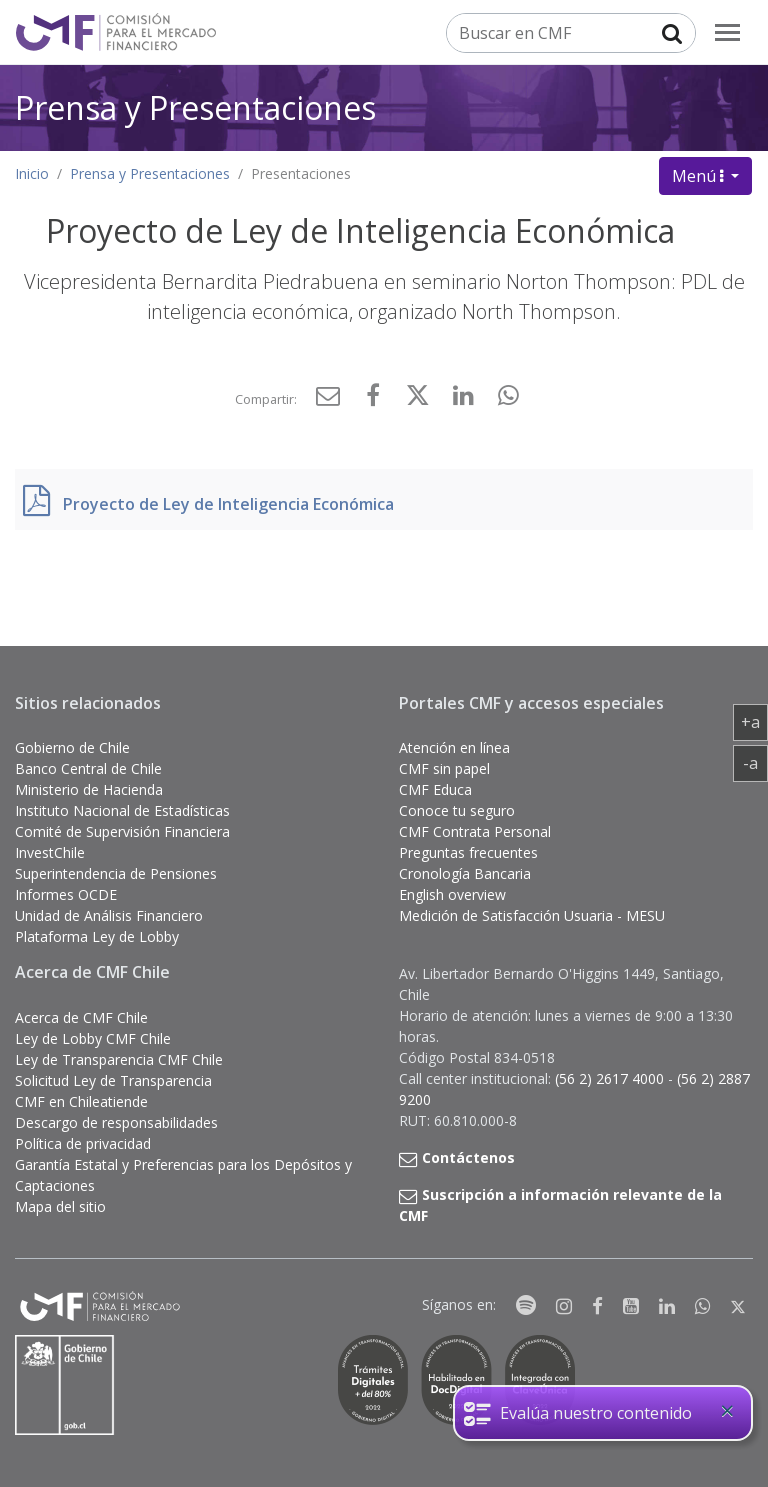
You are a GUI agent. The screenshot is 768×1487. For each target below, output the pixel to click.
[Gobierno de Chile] (65, 1385)
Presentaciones (301, 173)
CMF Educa (435, 789)
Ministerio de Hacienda (89, 789)
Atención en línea (454, 747)
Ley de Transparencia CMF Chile (119, 1059)
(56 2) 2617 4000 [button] (611, 1078)
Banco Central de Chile (88, 768)
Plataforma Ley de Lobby (97, 936)
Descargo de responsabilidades (116, 1122)
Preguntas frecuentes (468, 852)
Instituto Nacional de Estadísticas (122, 810)
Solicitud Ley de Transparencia (113, 1080)
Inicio (32, 173)
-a (755, 762)
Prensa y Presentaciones (195, 107)
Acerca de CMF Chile (81, 1017)
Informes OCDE (66, 894)
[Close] (727, 1411)
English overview (452, 894)
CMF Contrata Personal (475, 831)
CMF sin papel (444, 768)
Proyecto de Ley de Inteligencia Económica (228, 504)
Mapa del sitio (60, 1206)
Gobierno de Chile (72, 747)
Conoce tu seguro (457, 810)
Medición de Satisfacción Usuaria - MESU (532, 915)
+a (754, 721)
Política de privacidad (83, 1143)
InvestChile (50, 852)
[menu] (727, 32)
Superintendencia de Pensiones (116, 873)
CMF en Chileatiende (81, 1101)
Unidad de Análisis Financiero (109, 915)
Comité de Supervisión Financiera (122, 831)
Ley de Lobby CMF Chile (93, 1038)
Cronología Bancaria (465, 873)
